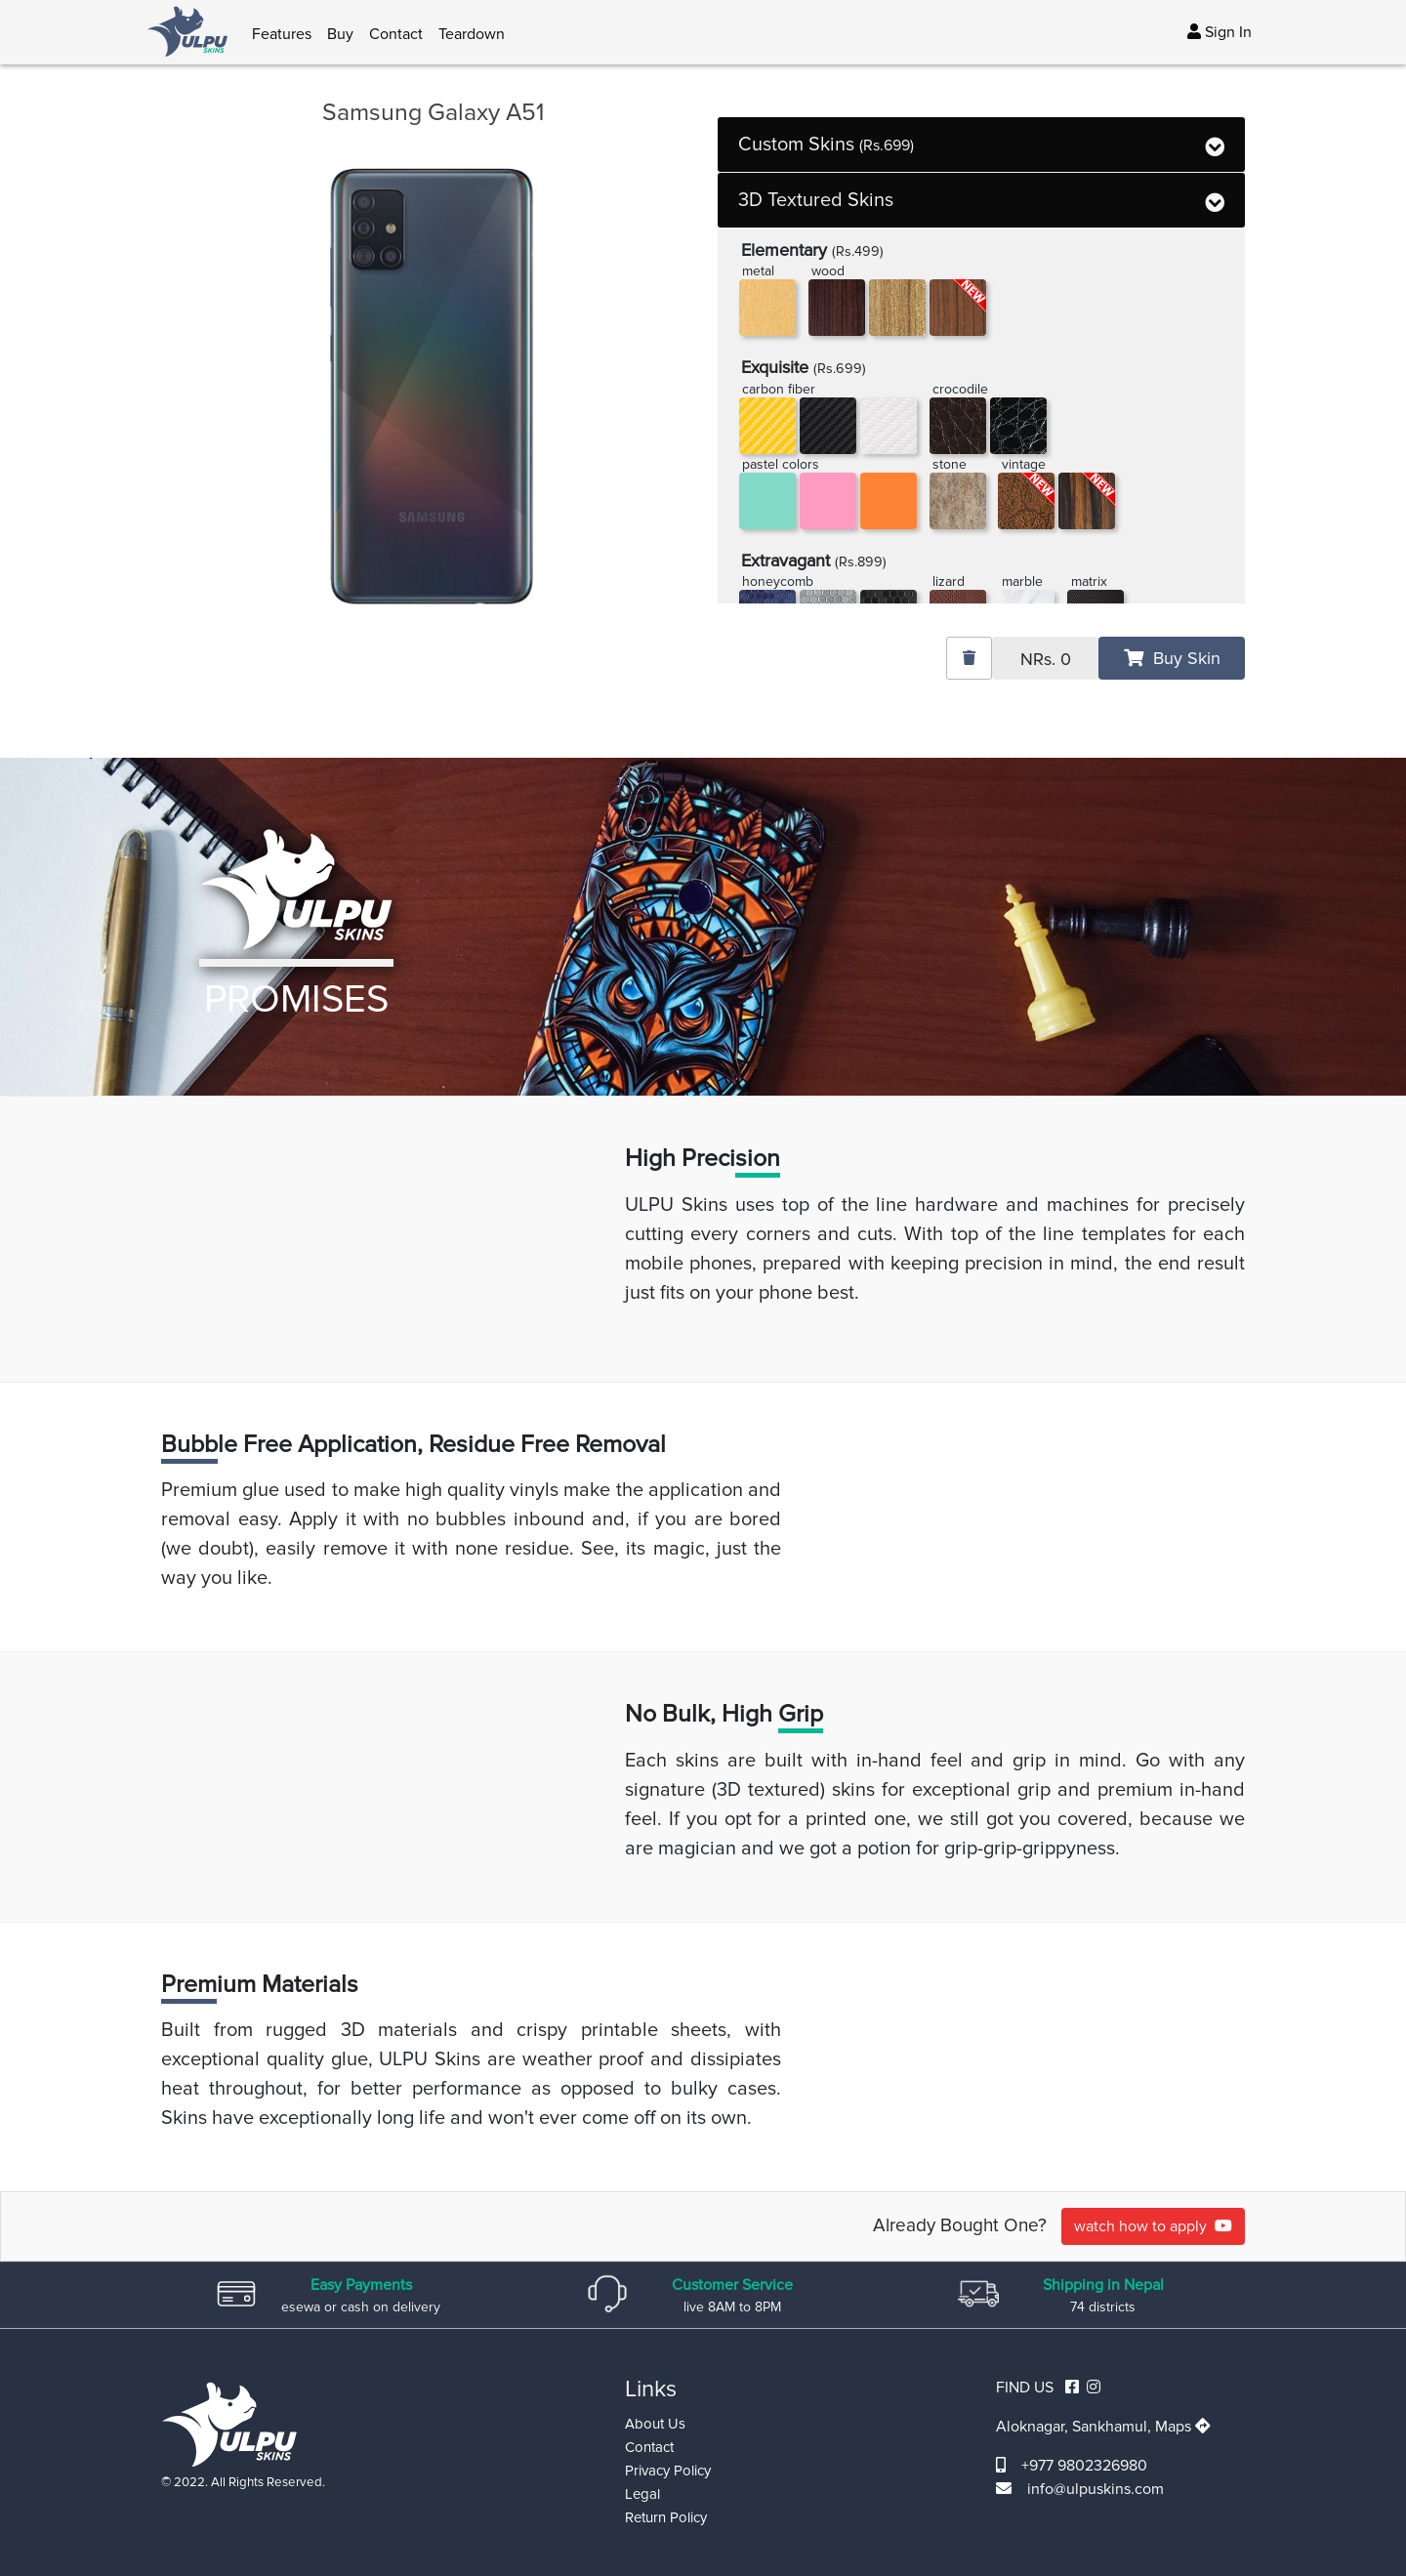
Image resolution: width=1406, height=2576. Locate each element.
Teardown (471, 34)
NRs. (1045, 659)
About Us (655, 2423)
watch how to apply (1153, 2226)
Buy (340, 34)
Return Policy (666, 2517)
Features (281, 34)
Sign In (1219, 32)
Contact (396, 34)
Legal (642, 2494)
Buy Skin (1172, 658)
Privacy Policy (668, 2470)
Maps (1183, 2426)
